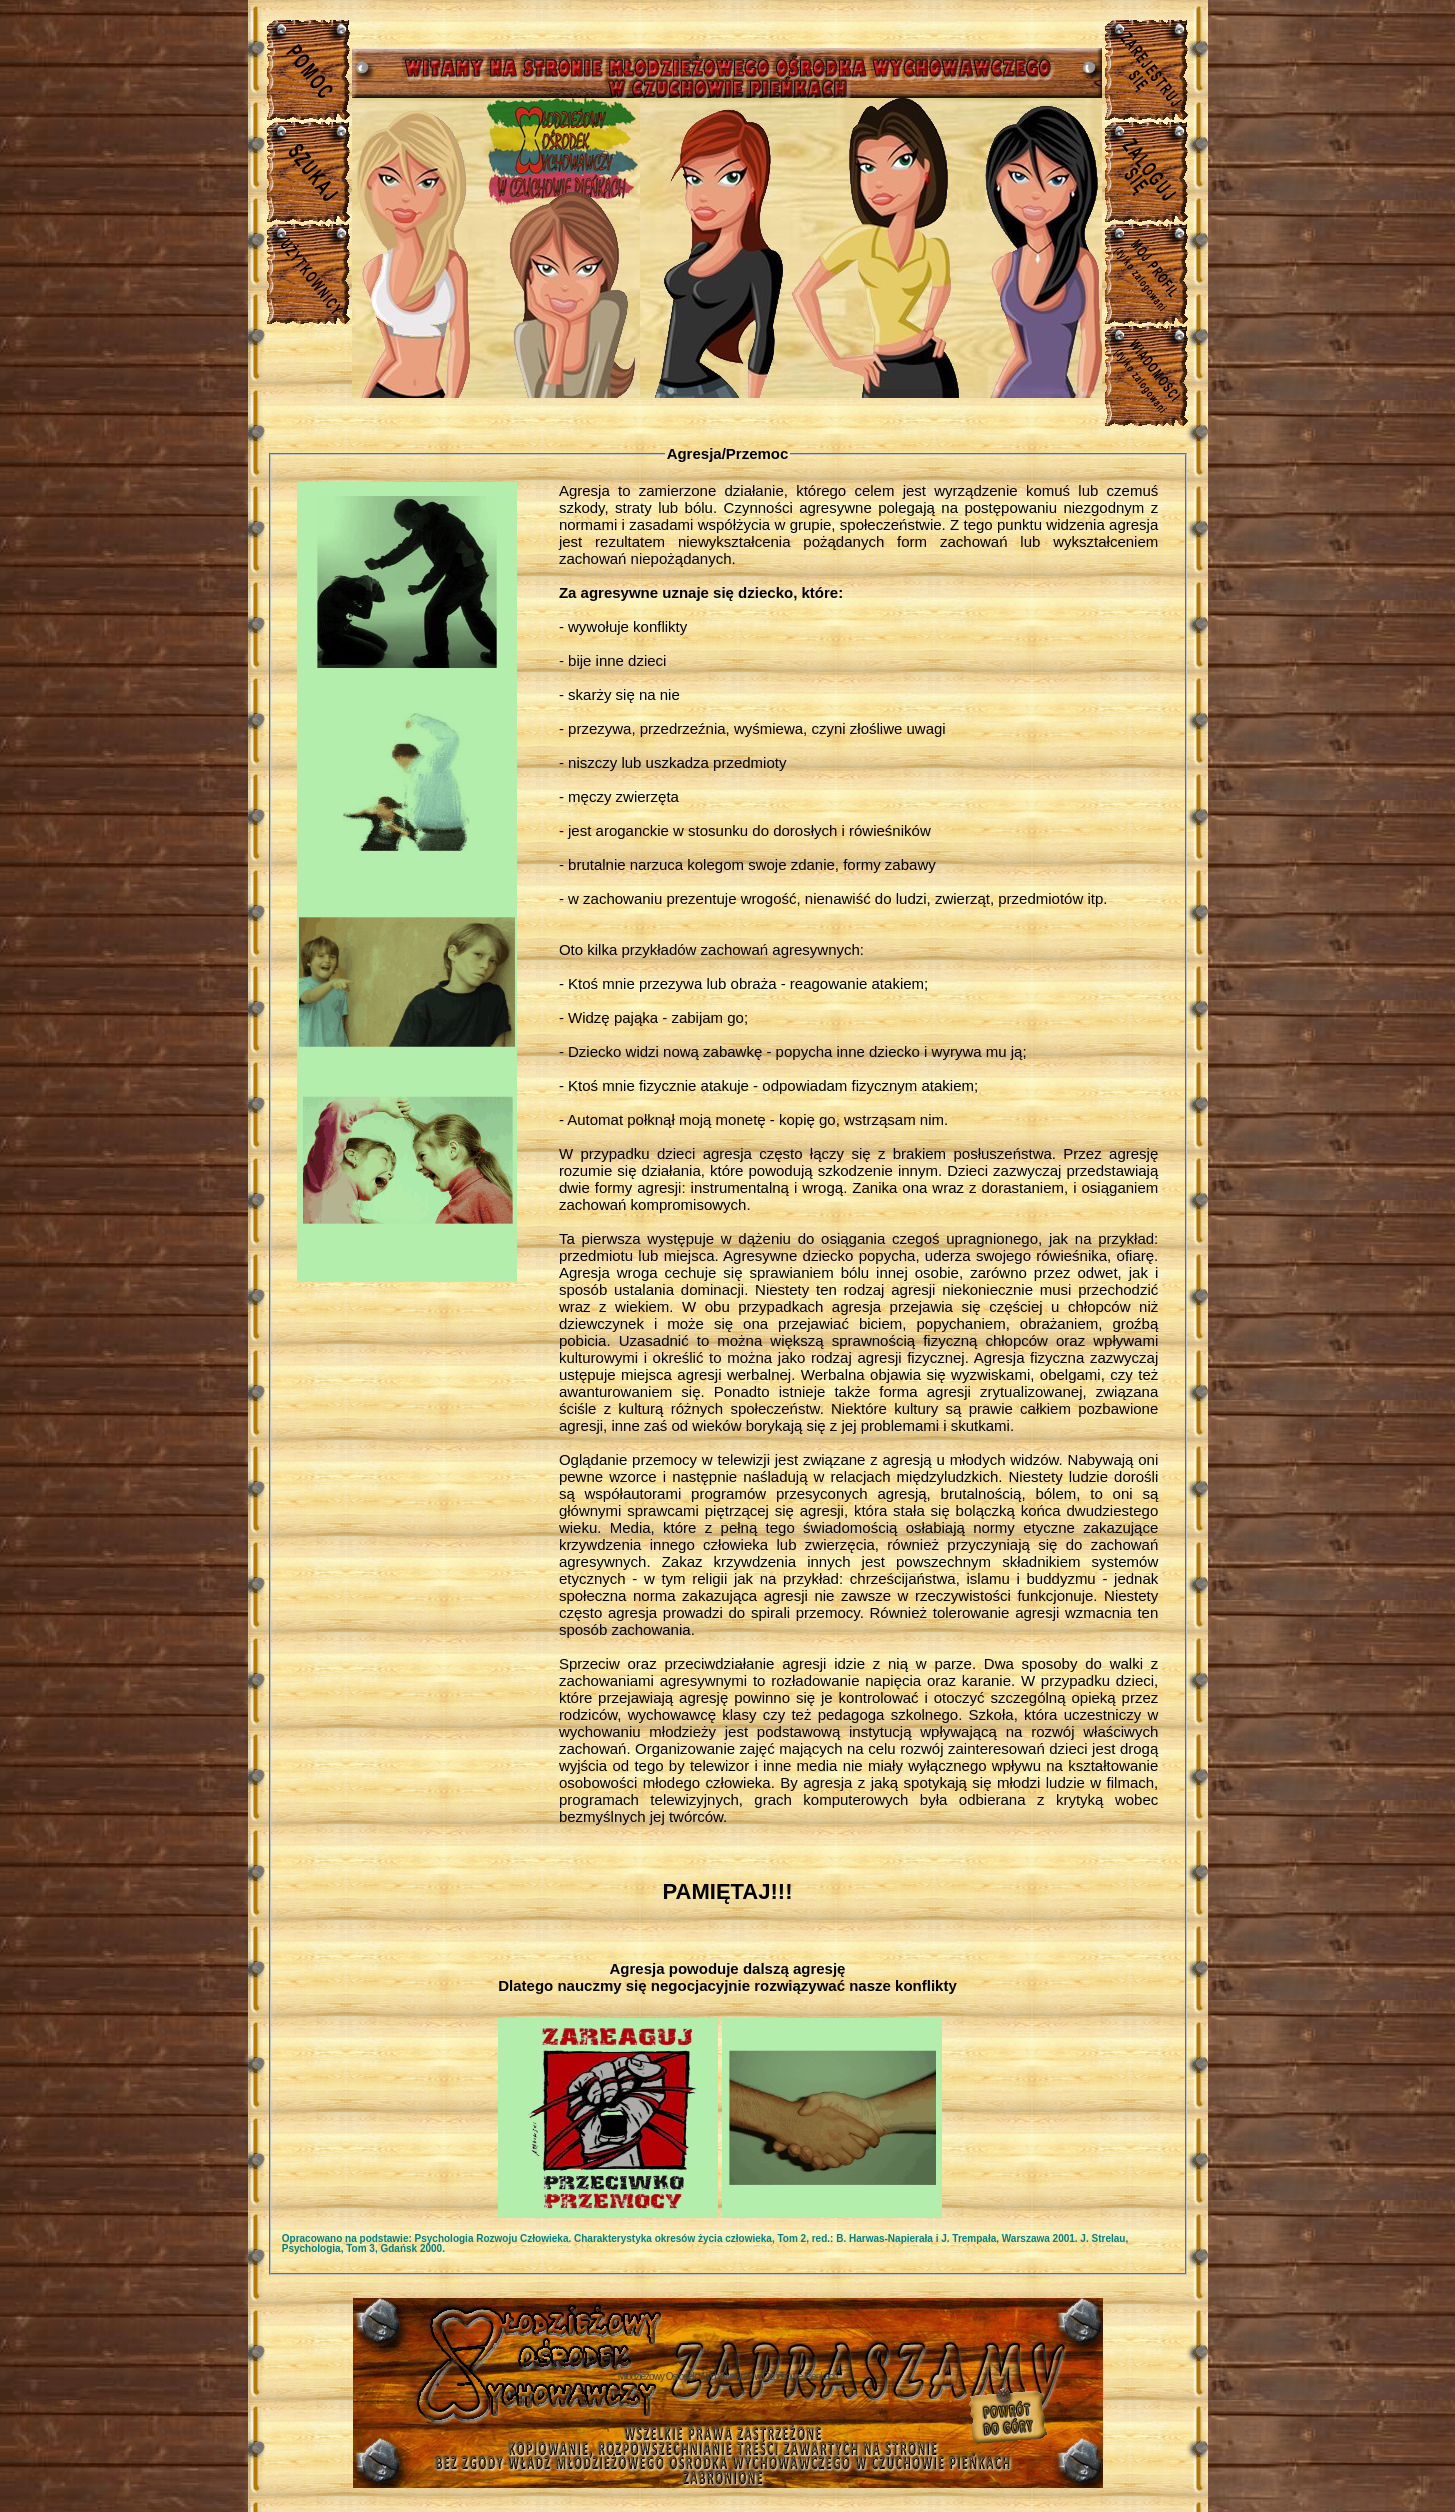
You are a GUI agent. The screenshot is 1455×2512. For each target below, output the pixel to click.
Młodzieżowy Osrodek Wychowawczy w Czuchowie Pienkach (728, 2376)
